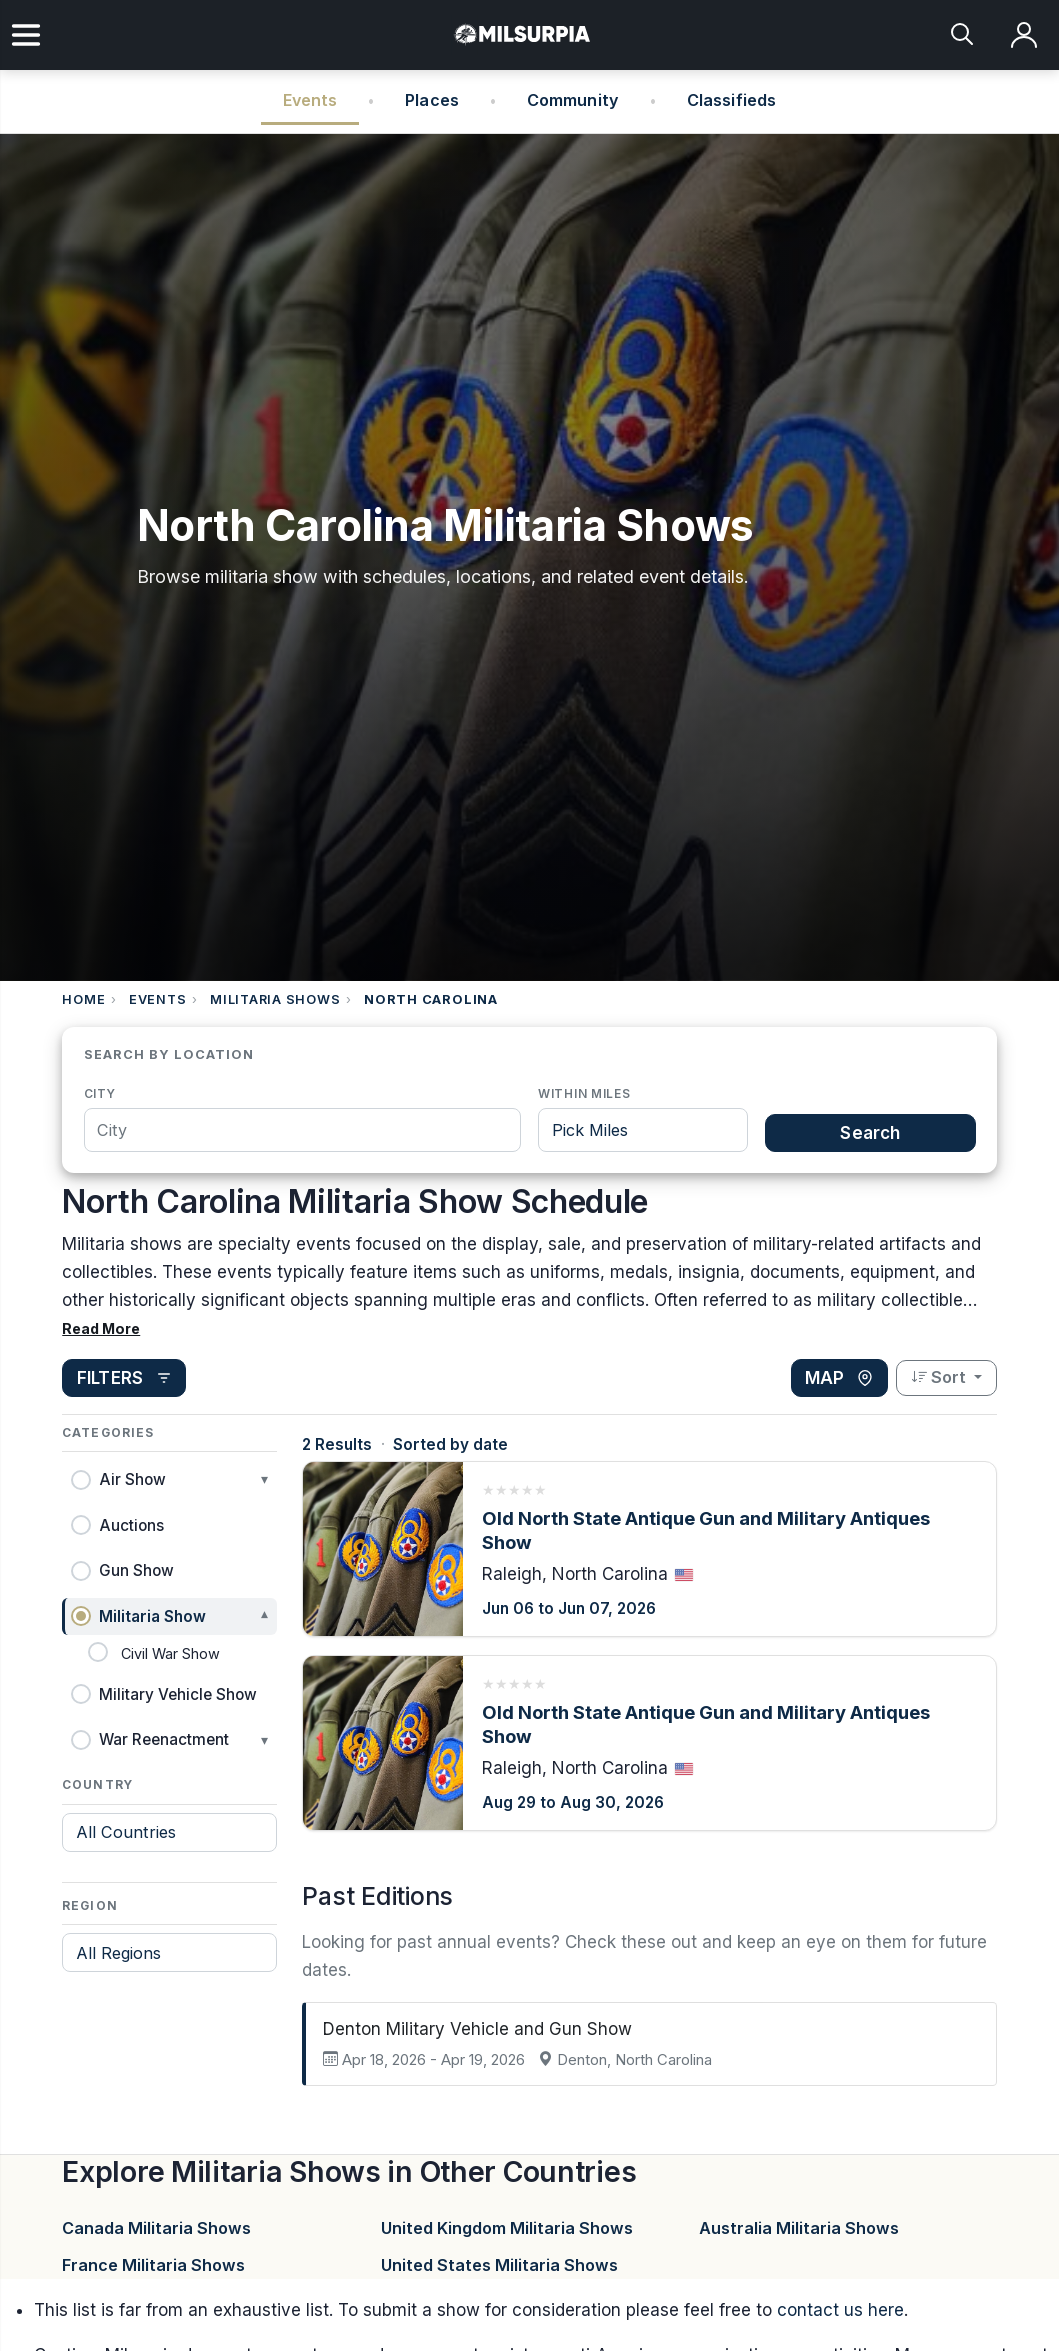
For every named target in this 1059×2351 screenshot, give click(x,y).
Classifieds (732, 100)
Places (432, 100)
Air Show (132, 1479)
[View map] (839, 1378)
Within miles (584, 1093)
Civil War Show (170, 1653)
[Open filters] (124, 1378)
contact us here (840, 2310)
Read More (101, 1328)
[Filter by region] (169, 1952)
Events (310, 100)
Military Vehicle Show (178, 1694)
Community (573, 100)
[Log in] (1024, 35)
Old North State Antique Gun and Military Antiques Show (706, 1529)
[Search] (963, 35)
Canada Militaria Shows (156, 2228)
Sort (940, 1377)
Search (870, 1133)
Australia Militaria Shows (799, 2228)
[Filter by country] (169, 1832)
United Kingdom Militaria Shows (507, 2228)
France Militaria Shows (153, 2265)
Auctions (131, 1525)
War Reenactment (164, 1739)
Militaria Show (152, 1616)
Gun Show (136, 1570)
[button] (169, 1479)
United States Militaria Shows (499, 2265)
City (100, 1093)
